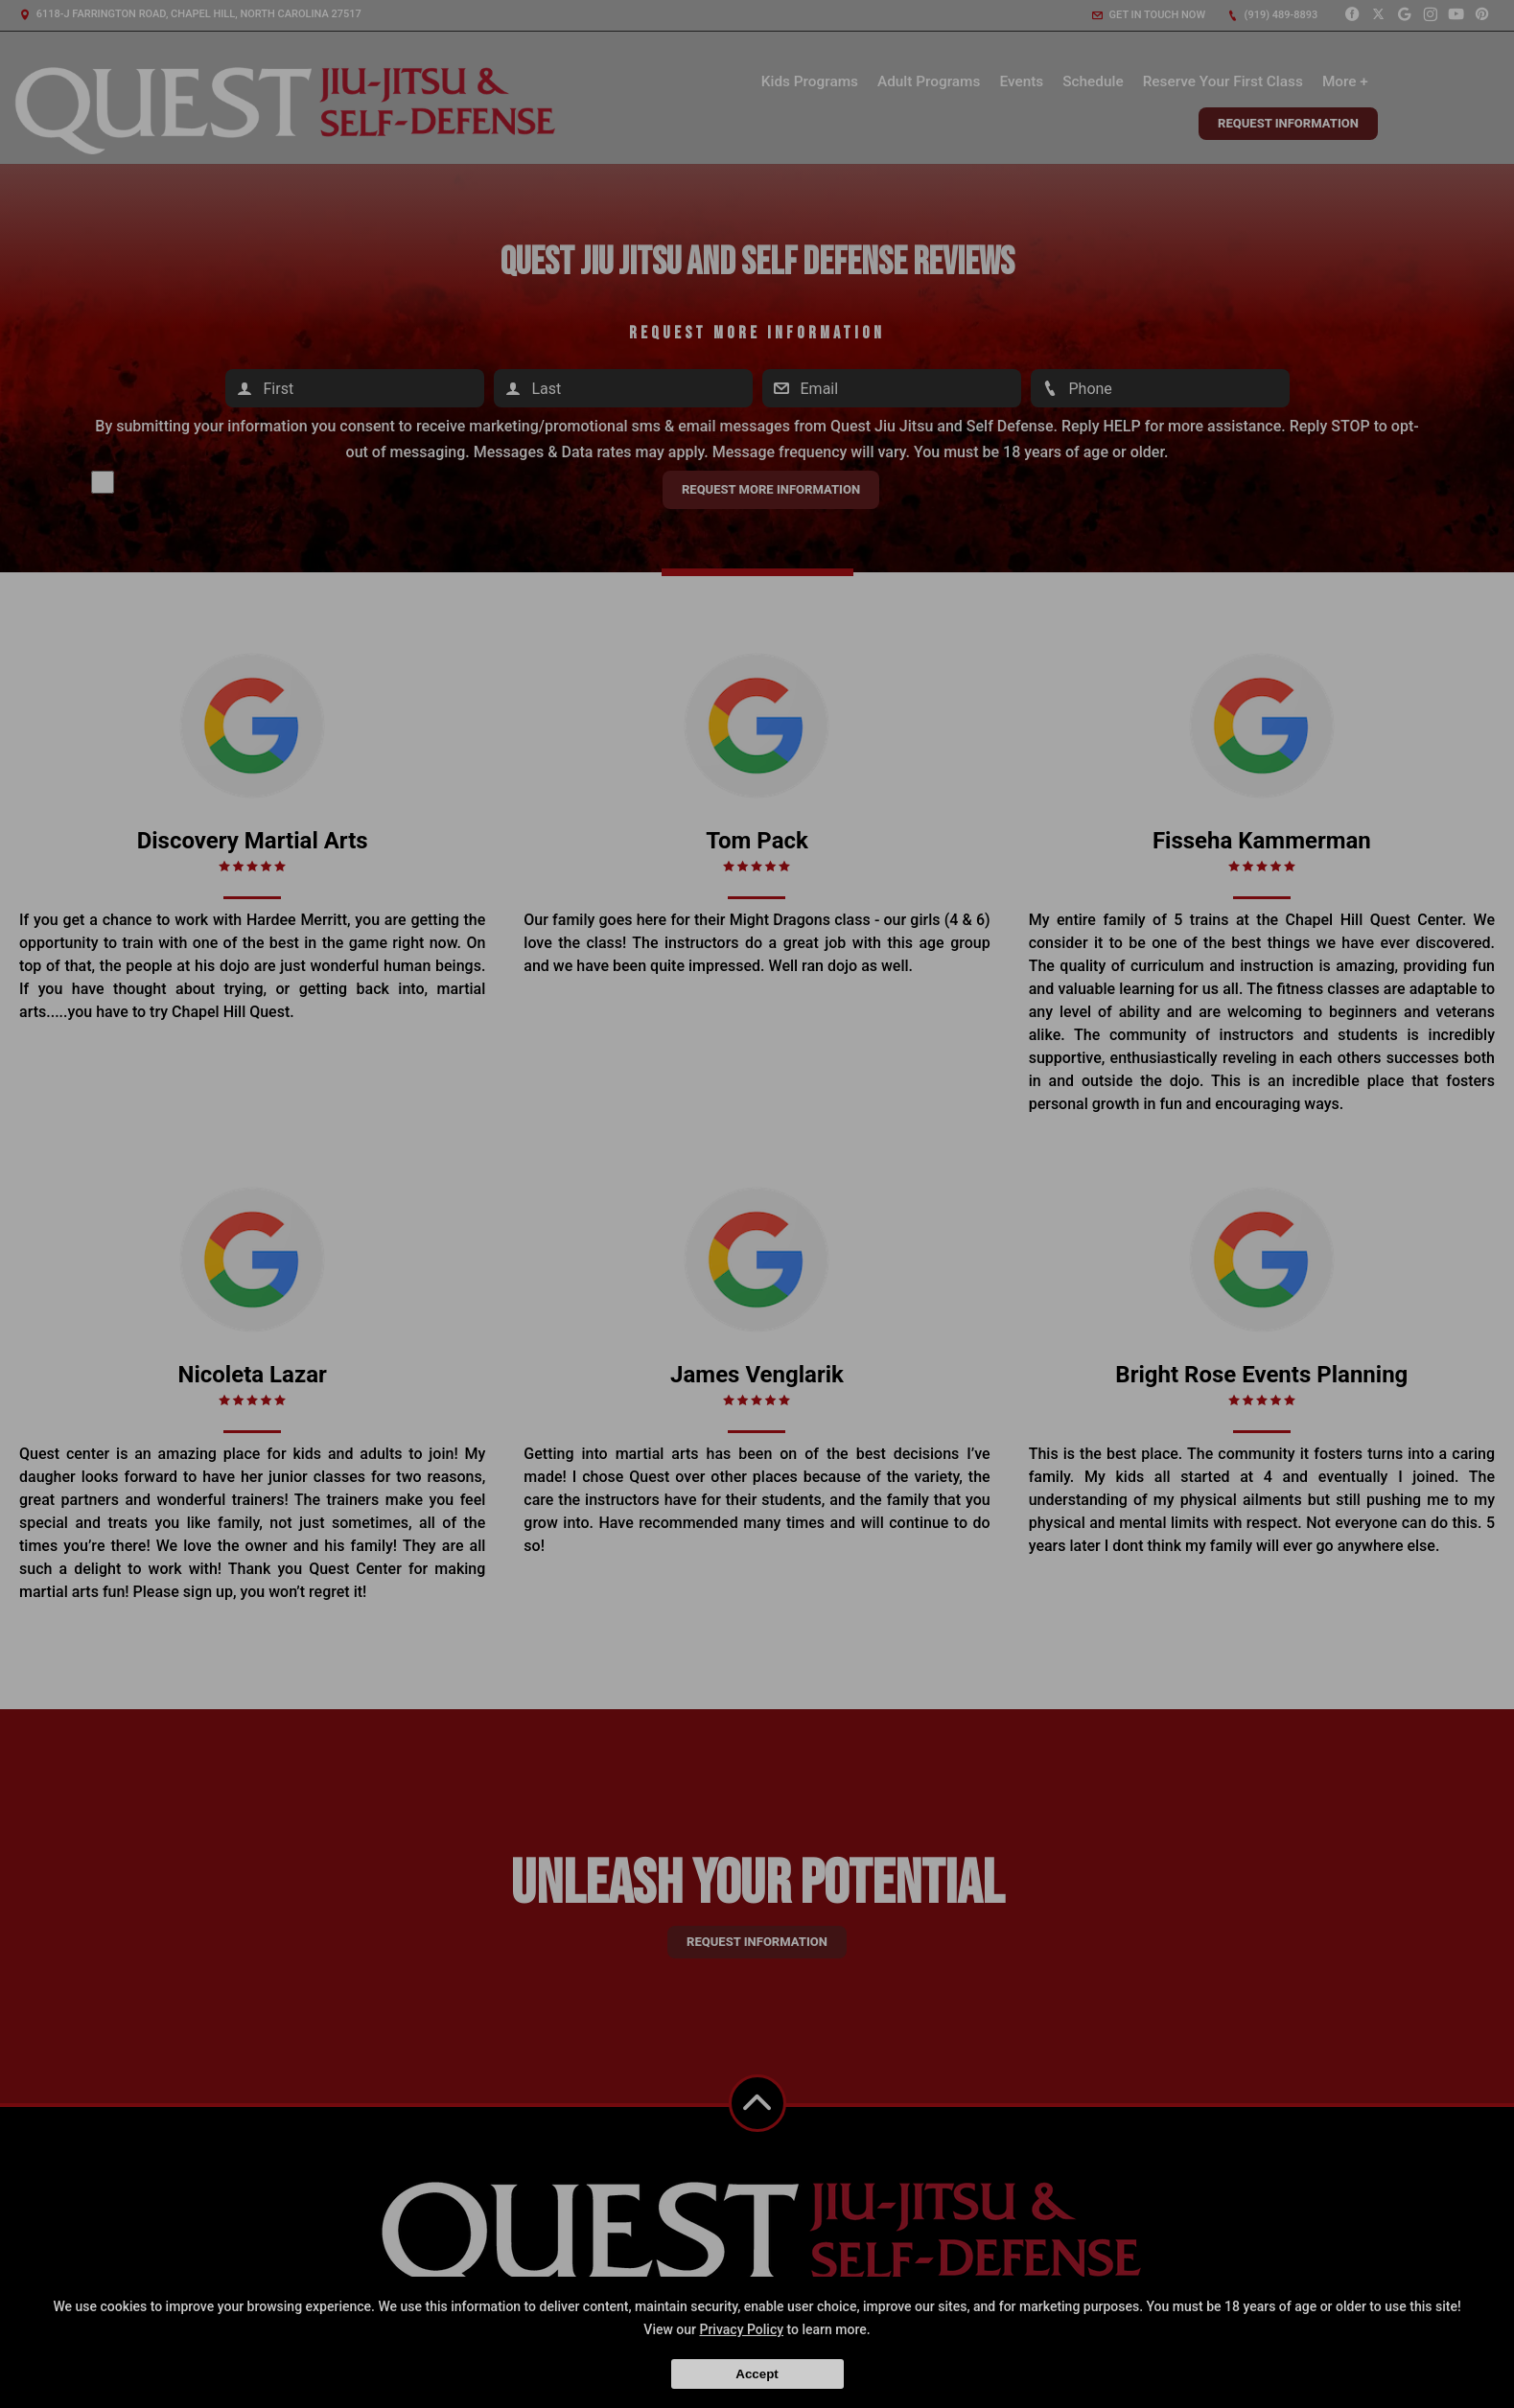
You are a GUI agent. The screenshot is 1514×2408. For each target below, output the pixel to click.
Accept (756, 2374)
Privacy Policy (741, 2329)
